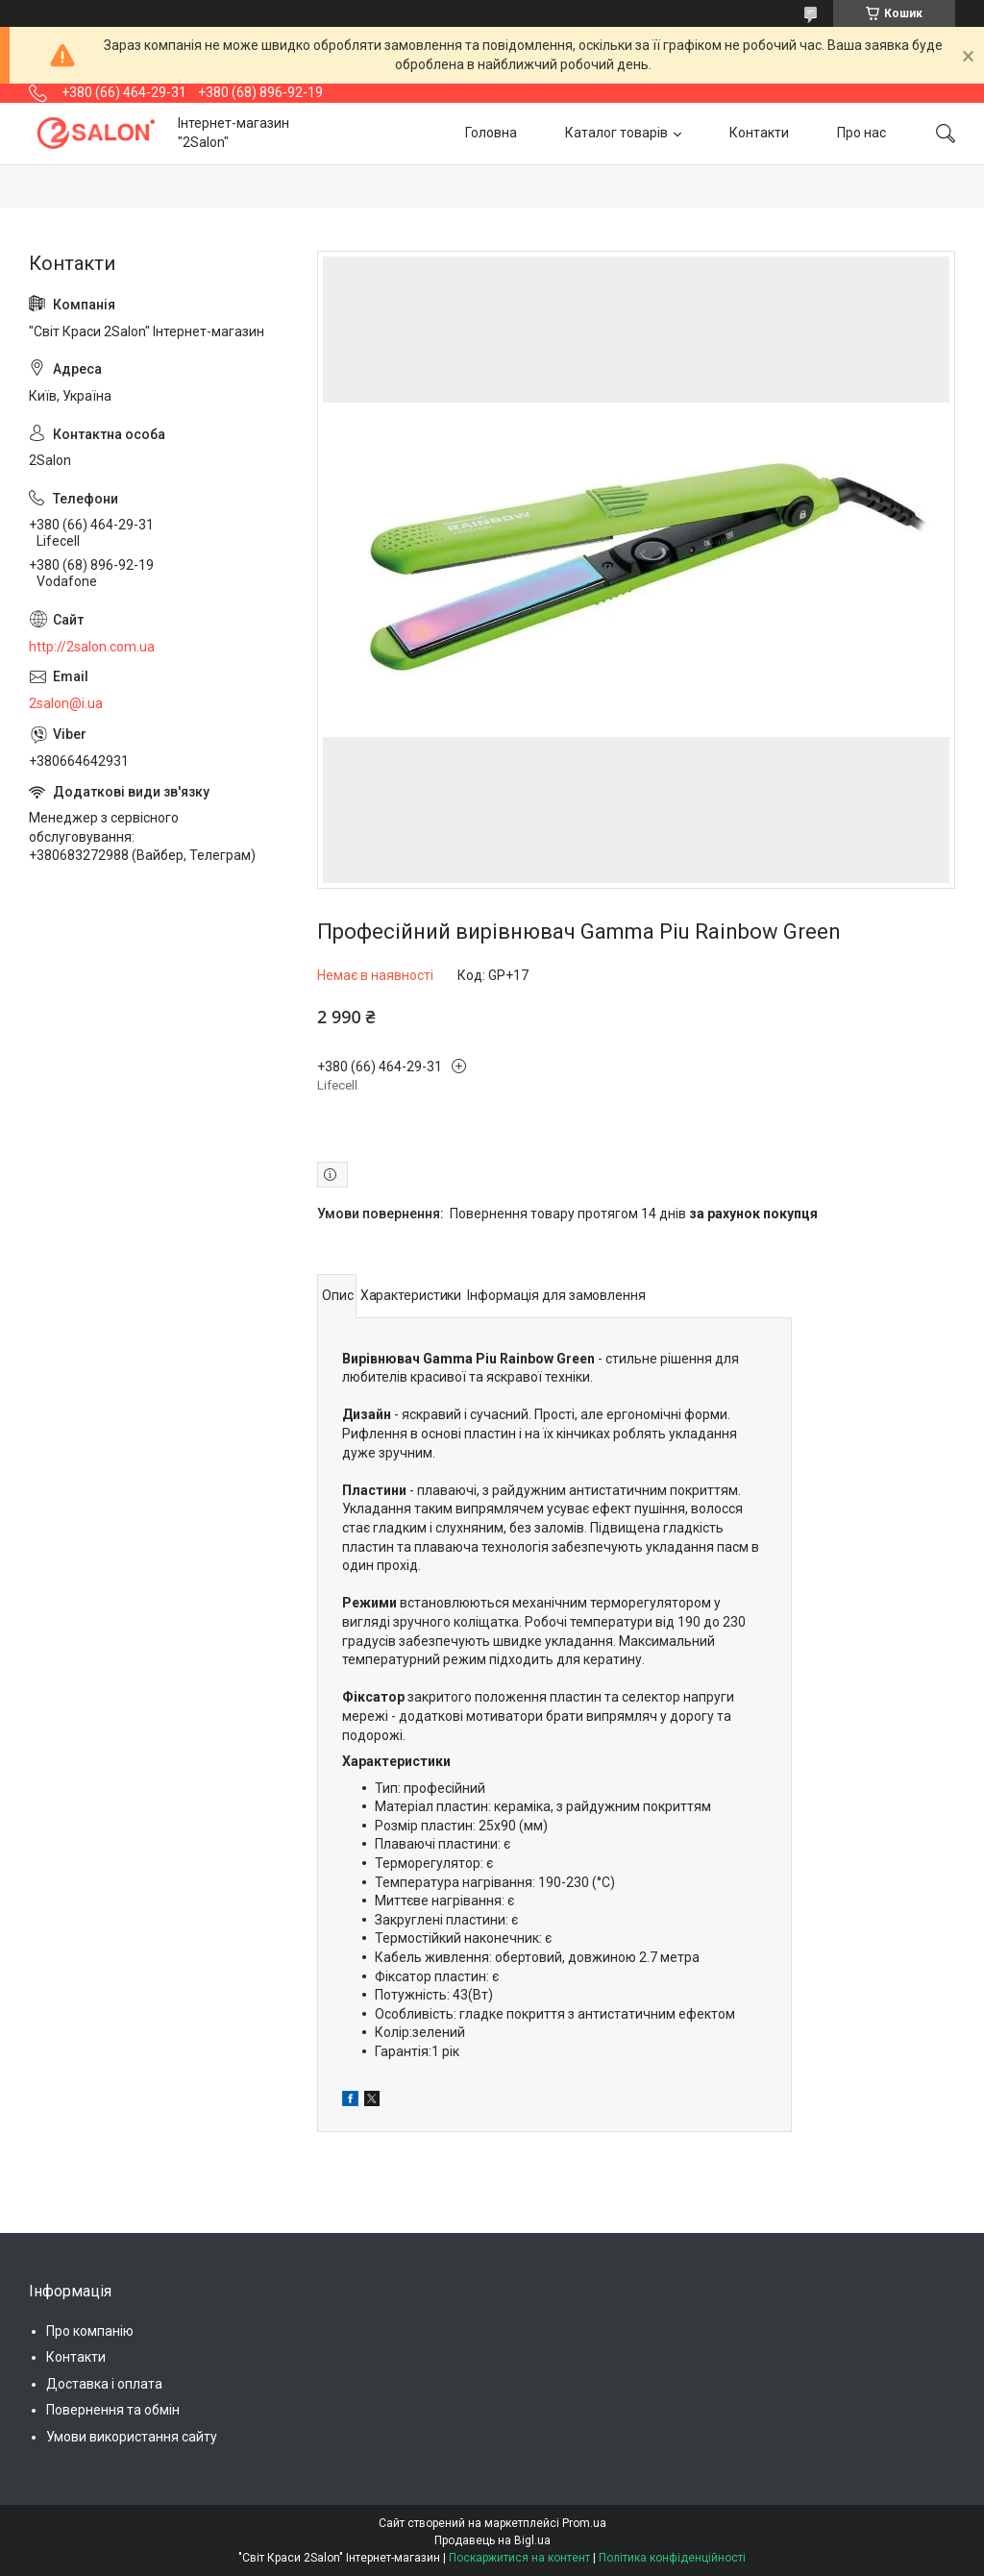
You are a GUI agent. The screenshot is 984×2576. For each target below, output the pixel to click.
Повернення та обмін (113, 2409)
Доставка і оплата (104, 2384)
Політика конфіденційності (672, 2557)
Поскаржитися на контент (519, 2557)
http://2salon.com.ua (92, 646)
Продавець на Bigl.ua (492, 2540)
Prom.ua (584, 2523)
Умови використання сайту (131, 2436)
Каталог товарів (616, 132)
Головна (491, 132)
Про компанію (90, 2331)
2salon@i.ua (66, 703)
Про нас (861, 132)
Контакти (759, 132)
